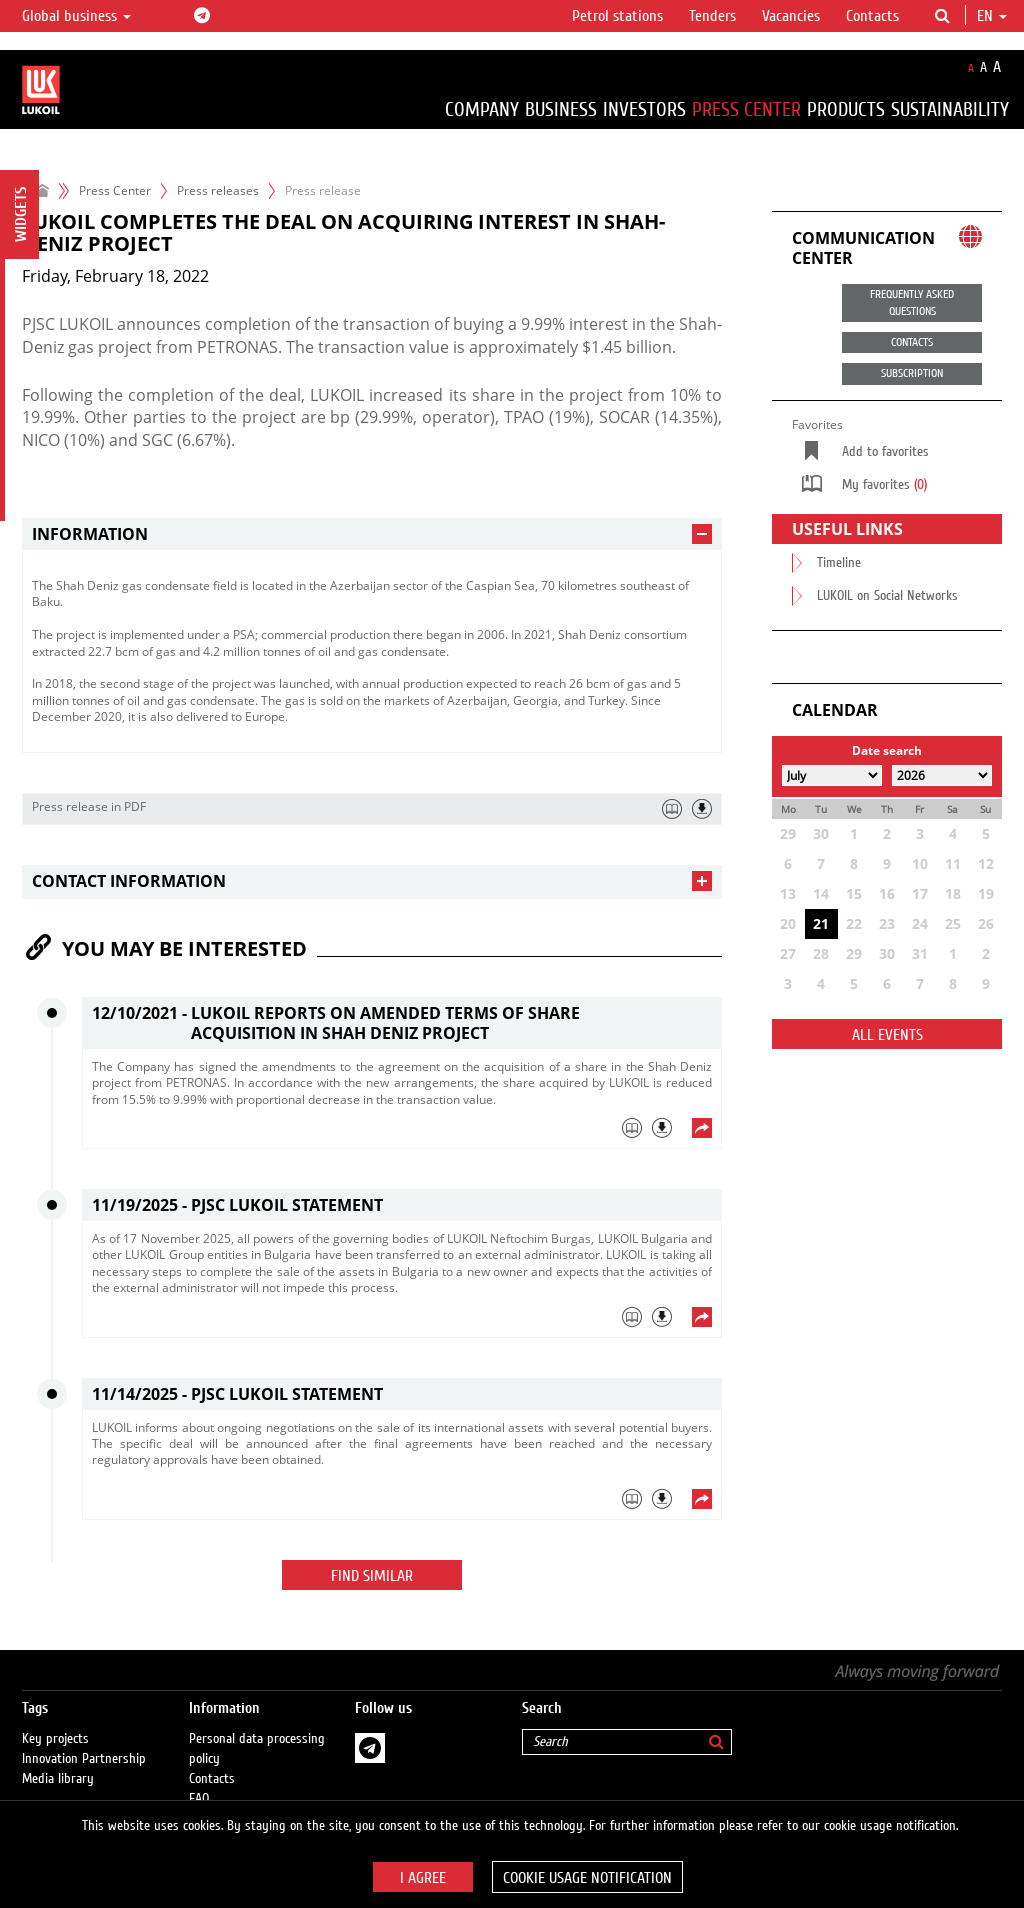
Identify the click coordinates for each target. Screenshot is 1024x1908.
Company (482, 109)
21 (821, 923)
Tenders (712, 16)
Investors (644, 109)
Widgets (21, 214)
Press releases (218, 190)
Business (561, 109)
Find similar (372, 1576)
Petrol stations (617, 16)
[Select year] (942, 775)
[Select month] (832, 775)
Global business (76, 16)
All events (887, 1035)
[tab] (372, 534)
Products (846, 109)
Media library (58, 1759)
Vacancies (791, 16)
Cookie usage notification (587, 1878)
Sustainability (950, 109)
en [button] (992, 16)
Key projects (55, 1719)
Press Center (746, 109)
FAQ (199, 1779)
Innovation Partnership (84, 1739)
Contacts (872, 16)
